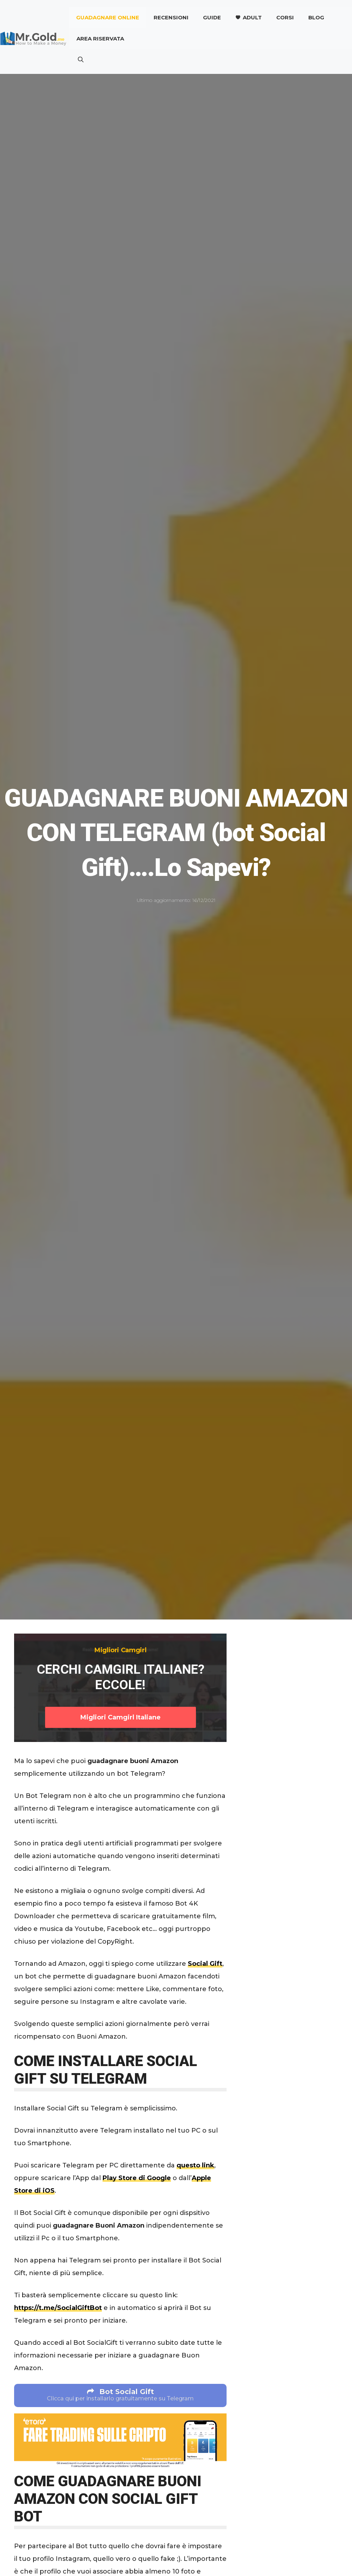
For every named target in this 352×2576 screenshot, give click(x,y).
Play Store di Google (137, 2178)
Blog (316, 17)
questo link (195, 2165)
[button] (80, 59)
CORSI (285, 17)
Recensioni (171, 17)
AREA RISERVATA (100, 38)
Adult (252, 17)
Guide (212, 17)
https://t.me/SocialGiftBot (58, 2308)
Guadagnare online (107, 17)
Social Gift (205, 1964)
